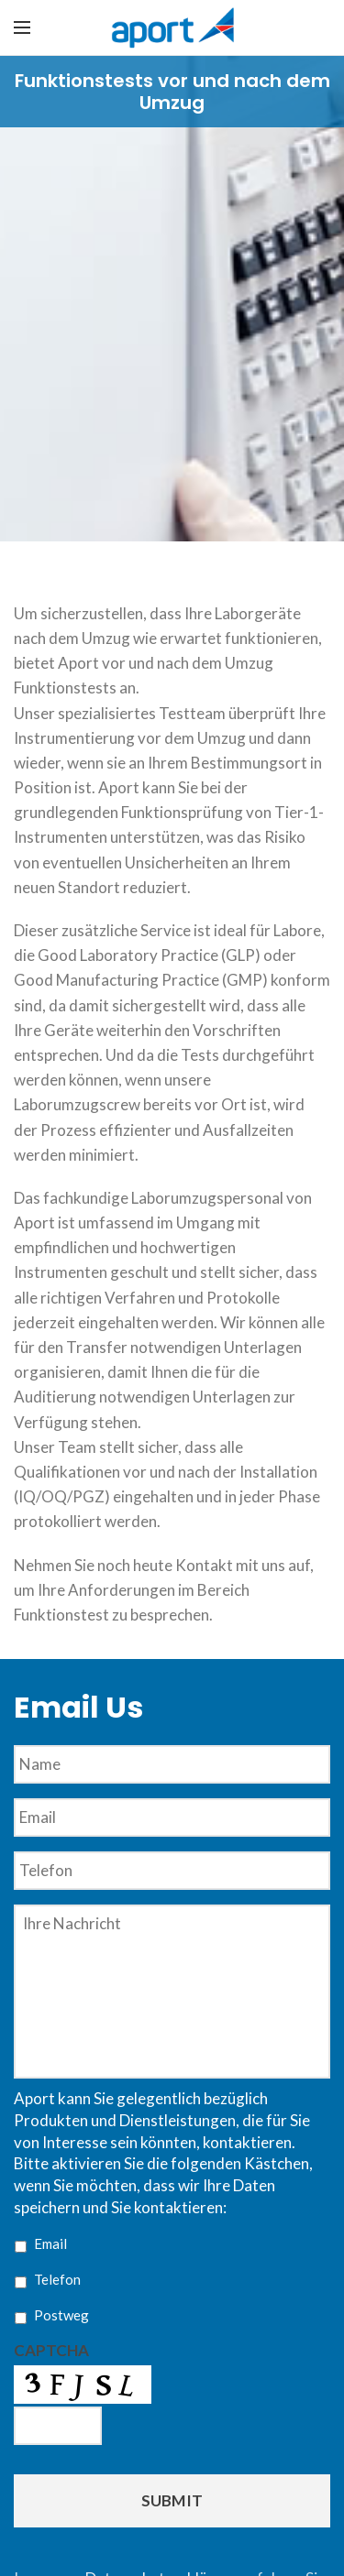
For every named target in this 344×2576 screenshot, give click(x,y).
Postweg (61, 2315)
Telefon (57, 2279)
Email (50, 2243)
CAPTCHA (51, 2350)
